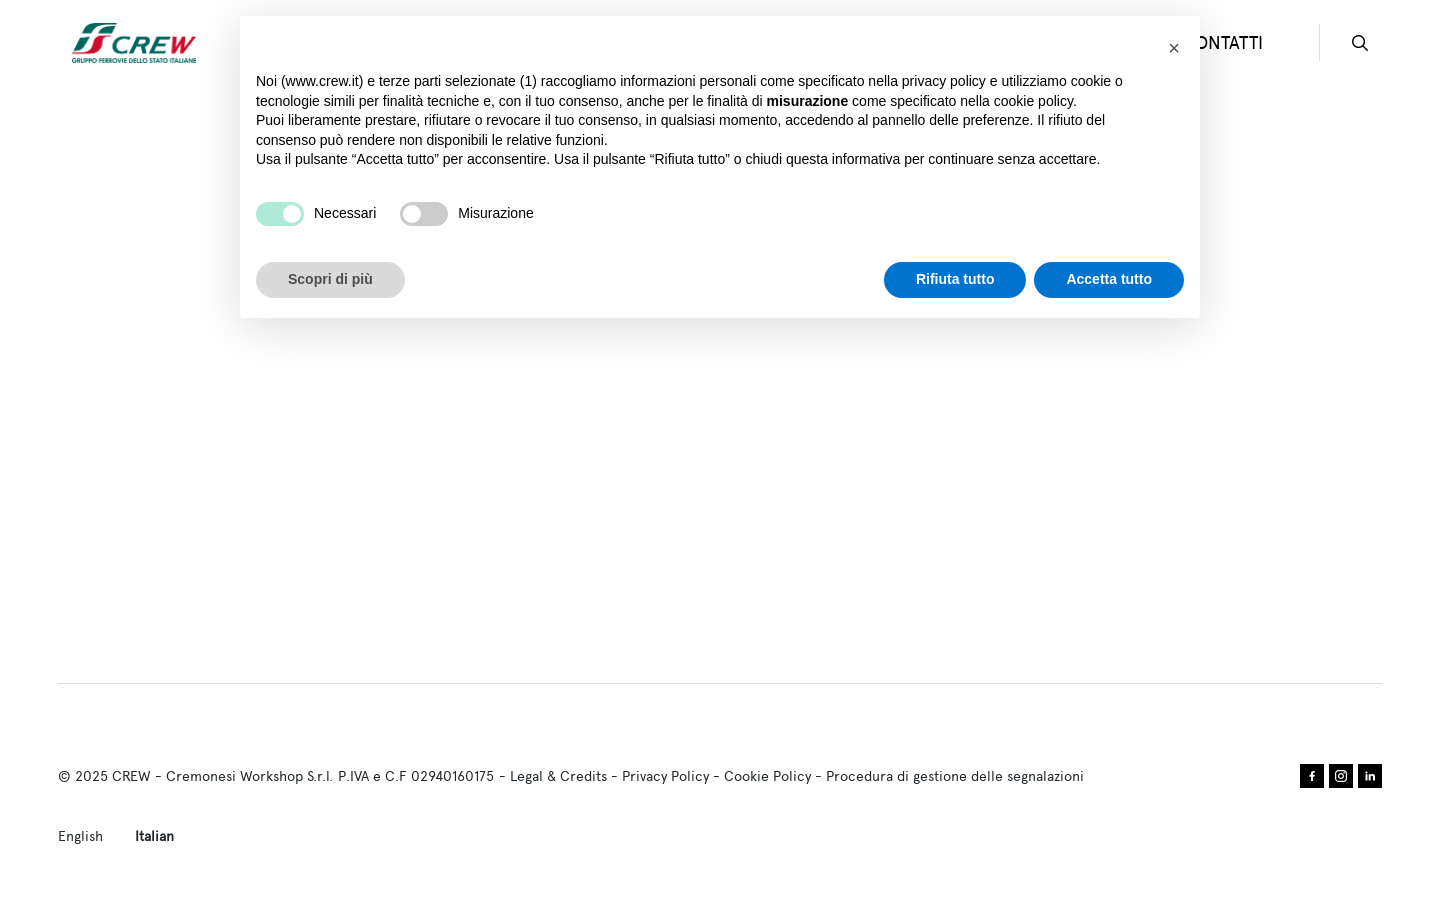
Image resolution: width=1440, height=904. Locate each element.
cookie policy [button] (1033, 101)
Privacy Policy (665, 776)
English (80, 836)
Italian (154, 836)
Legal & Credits (558, 776)
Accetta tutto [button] (1109, 279)
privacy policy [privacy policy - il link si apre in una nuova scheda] (944, 81)
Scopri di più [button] (330, 279)
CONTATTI (1223, 42)
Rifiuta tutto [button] (955, 279)
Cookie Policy (767, 776)
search (1360, 43)
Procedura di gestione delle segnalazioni (955, 776)
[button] (1174, 48)
